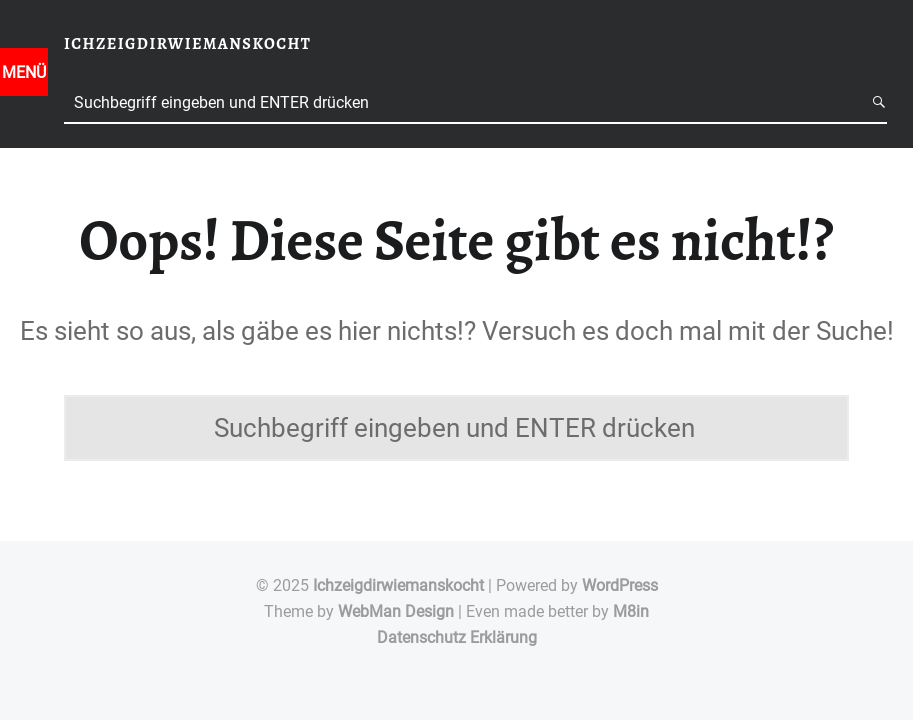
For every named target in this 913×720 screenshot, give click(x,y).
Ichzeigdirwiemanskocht (398, 585)
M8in (631, 611)
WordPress (620, 585)
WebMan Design (396, 611)
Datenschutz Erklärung (457, 637)
